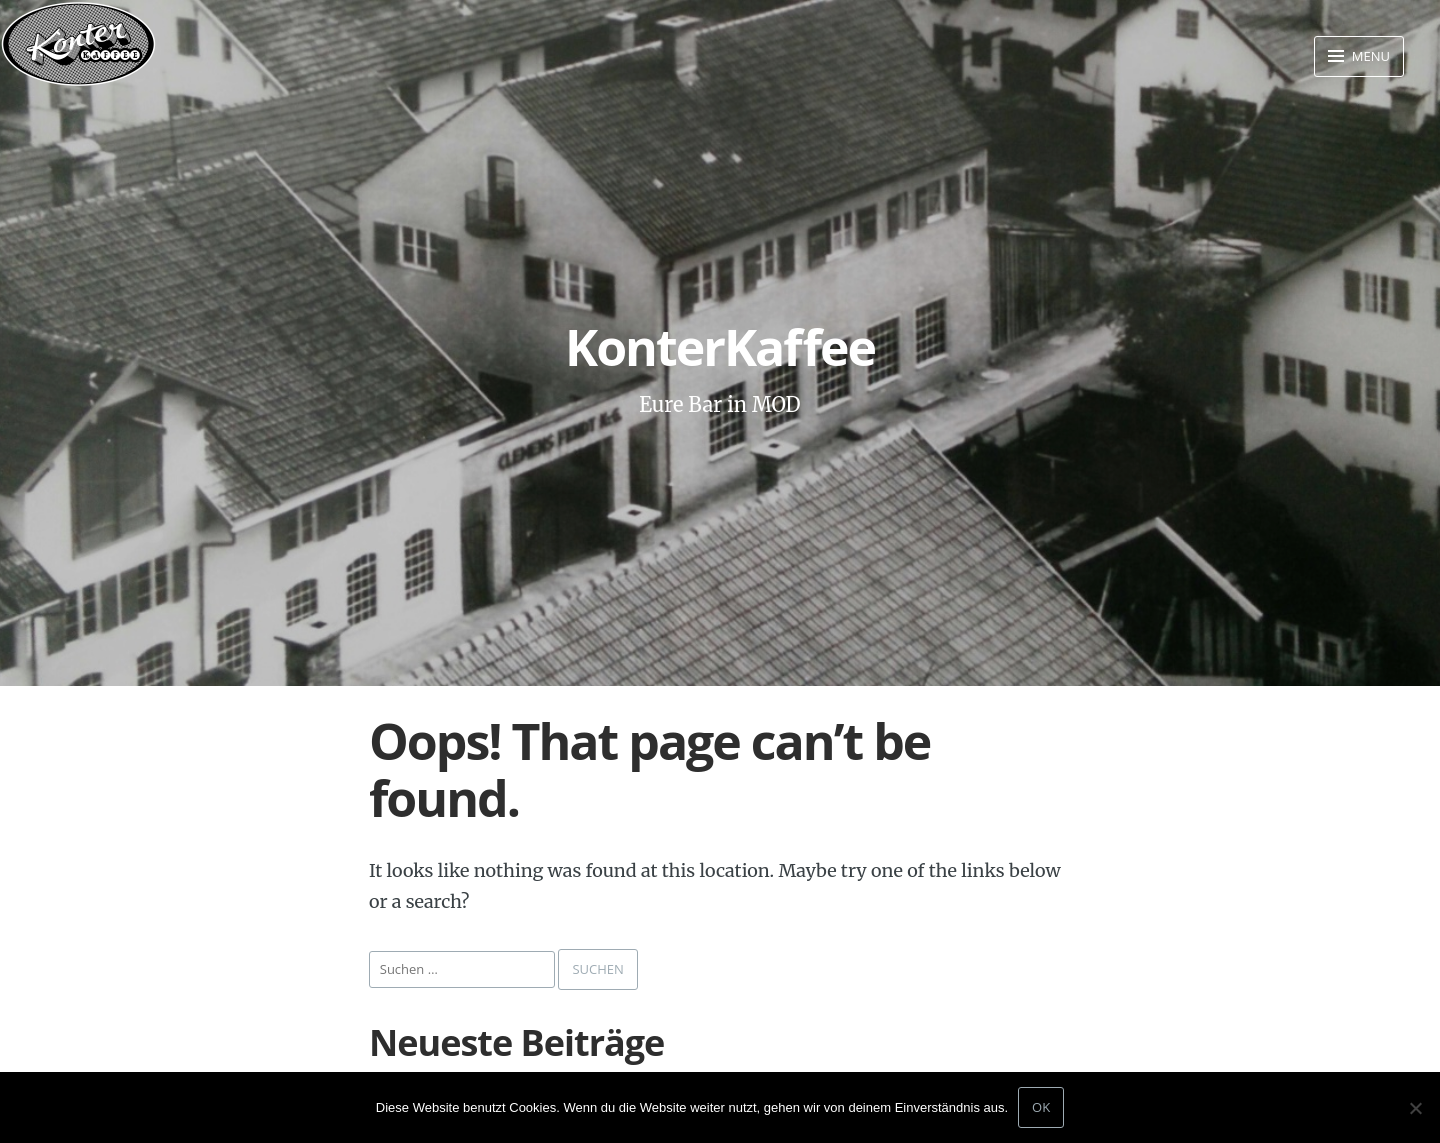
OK (1041, 1107)
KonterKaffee (720, 347)
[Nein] (1415, 1108)
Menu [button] (1369, 56)
